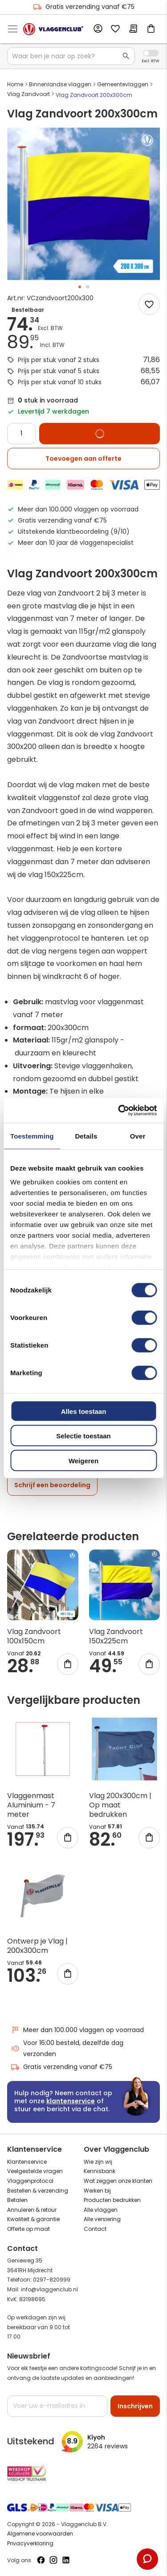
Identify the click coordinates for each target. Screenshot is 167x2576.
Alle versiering (102, 2219)
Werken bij (97, 2190)
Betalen (17, 2200)
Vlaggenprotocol (30, 2181)
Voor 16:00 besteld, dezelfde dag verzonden (67, 2048)
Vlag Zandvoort (28, 94)
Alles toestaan (83, 1411)
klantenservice (70, 2101)
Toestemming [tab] (32, 1135)
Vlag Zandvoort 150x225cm (116, 1636)
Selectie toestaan (83, 1436)
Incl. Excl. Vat (151, 53)
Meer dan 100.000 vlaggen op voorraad (77, 2030)
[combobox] (71, 56)
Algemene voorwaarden (40, 2533)
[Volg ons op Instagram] (53, 2560)
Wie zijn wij (98, 2161)
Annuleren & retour (32, 2210)
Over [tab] (138, 1135)
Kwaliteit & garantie (33, 2219)
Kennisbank (99, 2171)
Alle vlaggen (101, 2210)
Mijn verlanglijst (115, 29)
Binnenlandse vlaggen (60, 84)
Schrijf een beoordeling (52, 1485)
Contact (95, 2229)
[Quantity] (21, 433)
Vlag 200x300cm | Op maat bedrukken (120, 1805)
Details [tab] (86, 1135)
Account (97, 29)
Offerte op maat (28, 2229)
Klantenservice (27, 2161)
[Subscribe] (135, 2406)
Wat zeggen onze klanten (118, 2181)
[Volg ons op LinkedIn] (65, 2560)
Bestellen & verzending (37, 2190)
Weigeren (83, 1460)
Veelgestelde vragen (35, 2171)
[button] (80, 287)
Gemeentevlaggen (122, 84)
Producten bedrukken (112, 2200)
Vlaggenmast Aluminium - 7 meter (31, 1805)
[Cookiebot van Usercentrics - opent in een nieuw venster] (119, 1110)
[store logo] (53, 29)
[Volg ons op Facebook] (41, 2560)
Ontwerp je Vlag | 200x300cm (37, 1946)
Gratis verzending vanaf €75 (83, 7)
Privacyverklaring (30, 2543)
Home (15, 84)
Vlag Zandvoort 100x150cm (34, 1636)
